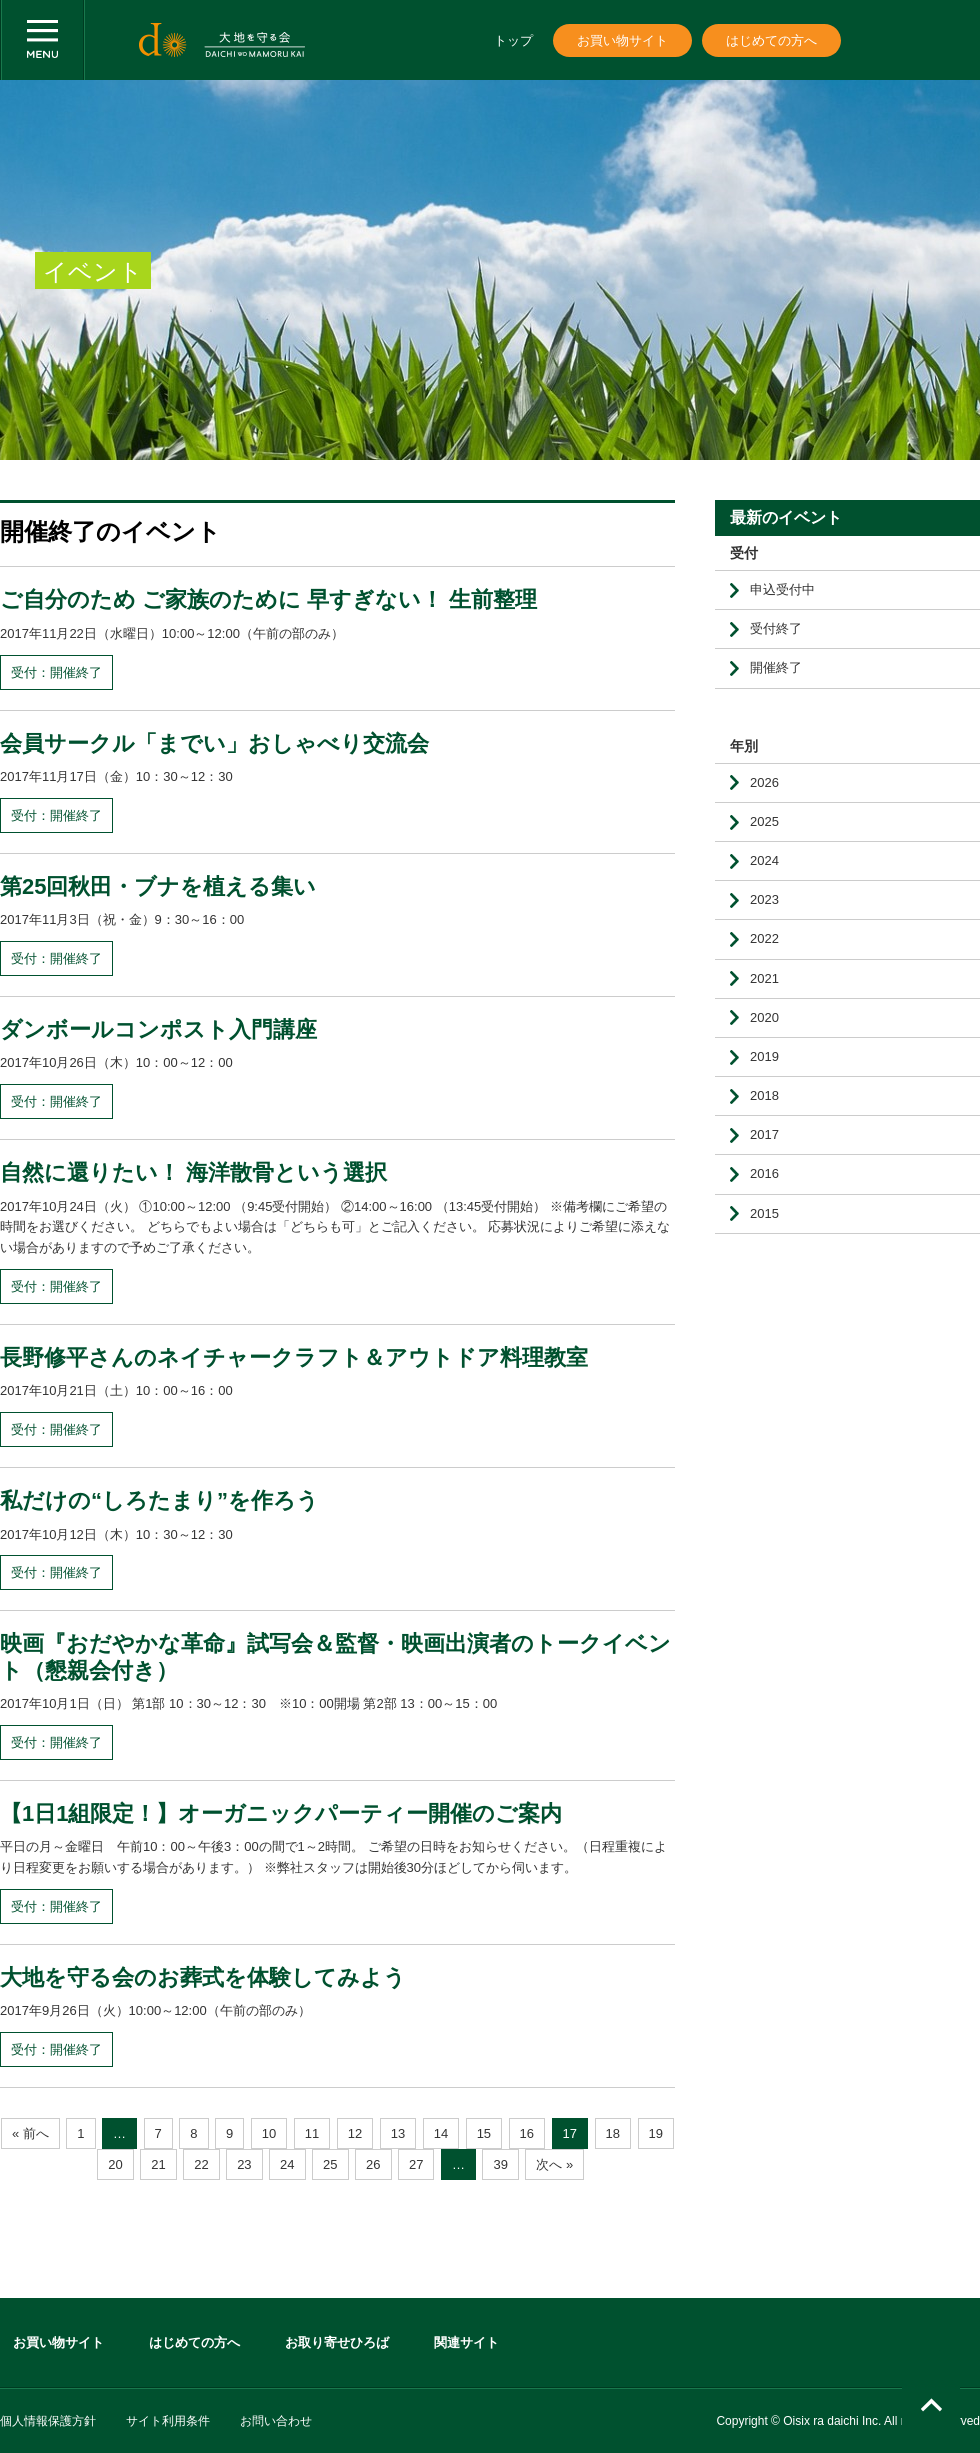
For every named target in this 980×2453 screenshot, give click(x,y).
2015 (764, 1213)
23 (244, 2164)
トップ (513, 40)
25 (330, 2164)
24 (287, 2164)
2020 (764, 1017)
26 (373, 2164)
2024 (764, 860)
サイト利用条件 (168, 2421)
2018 (764, 1095)
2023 (764, 899)
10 (269, 2133)
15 (484, 2133)
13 (398, 2133)
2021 (764, 978)
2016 (764, 1173)
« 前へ (30, 2133)
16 (527, 2133)
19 (656, 2133)
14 (441, 2133)
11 (312, 2133)
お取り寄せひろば (337, 2342)
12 (355, 2133)
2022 (764, 938)
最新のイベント (786, 517)
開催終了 (776, 667)
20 (115, 2164)
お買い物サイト (622, 40)
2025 (764, 821)
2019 (764, 1056)
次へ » (554, 2164)
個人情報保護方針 (48, 2421)
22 (201, 2164)
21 (158, 2164)
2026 (764, 782)
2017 (764, 1134)
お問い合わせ (276, 2421)
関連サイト (466, 2342)
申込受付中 (782, 589)
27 (416, 2164)
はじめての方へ (771, 40)
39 (500, 2164)
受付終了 (776, 628)
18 (613, 2133)
